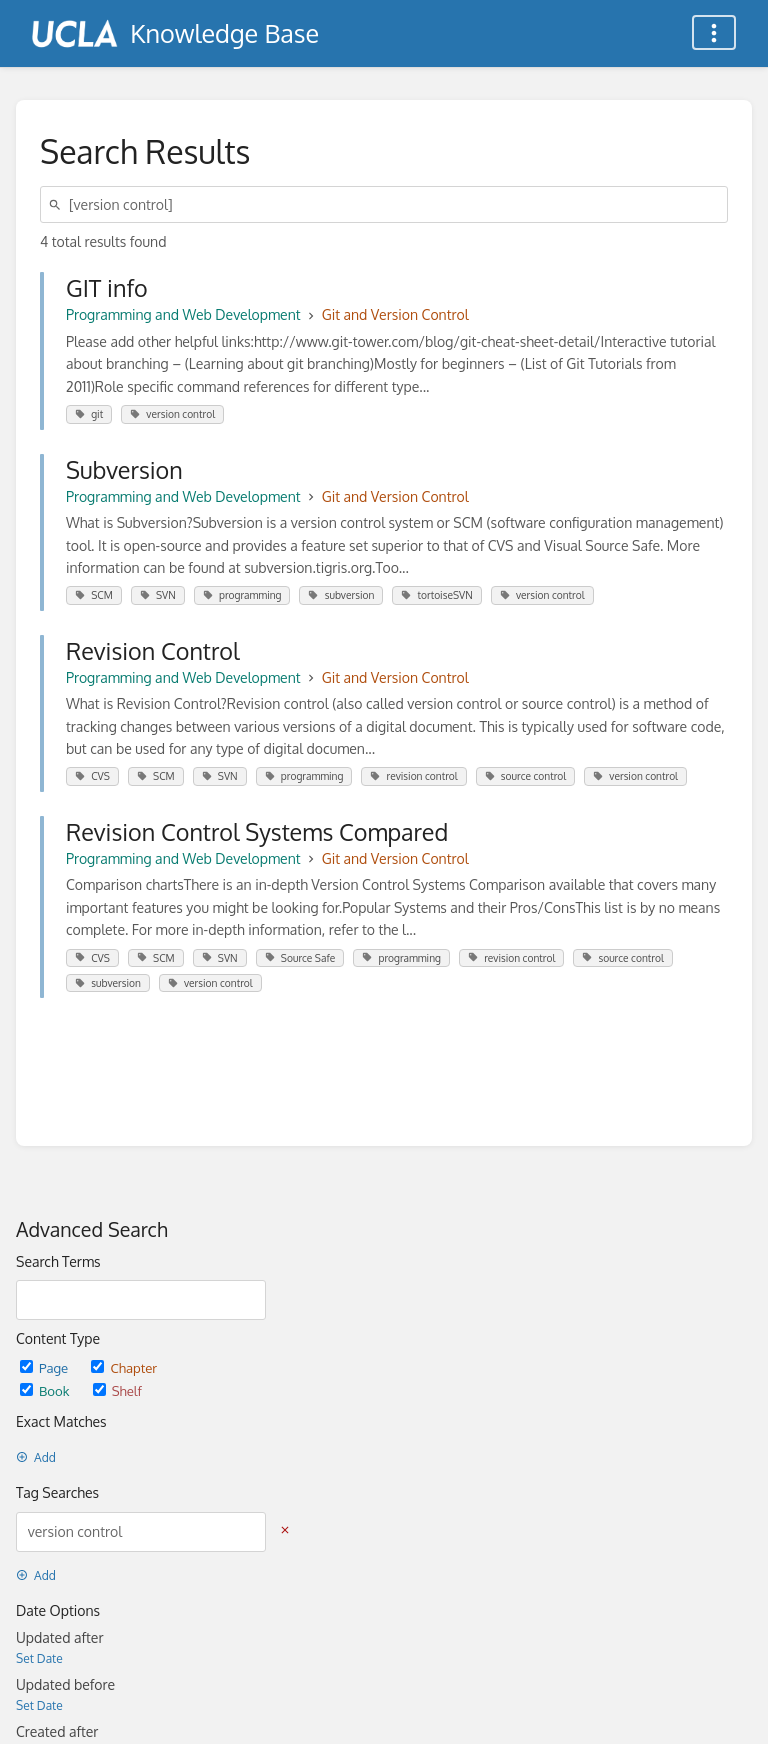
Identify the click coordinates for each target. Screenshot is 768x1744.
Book (46, 1390)
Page (45, 1367)
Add (36, 1457)
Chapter (124, 1367)
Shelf (117, 1390)
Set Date (39, 1658)
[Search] (58, 204)
